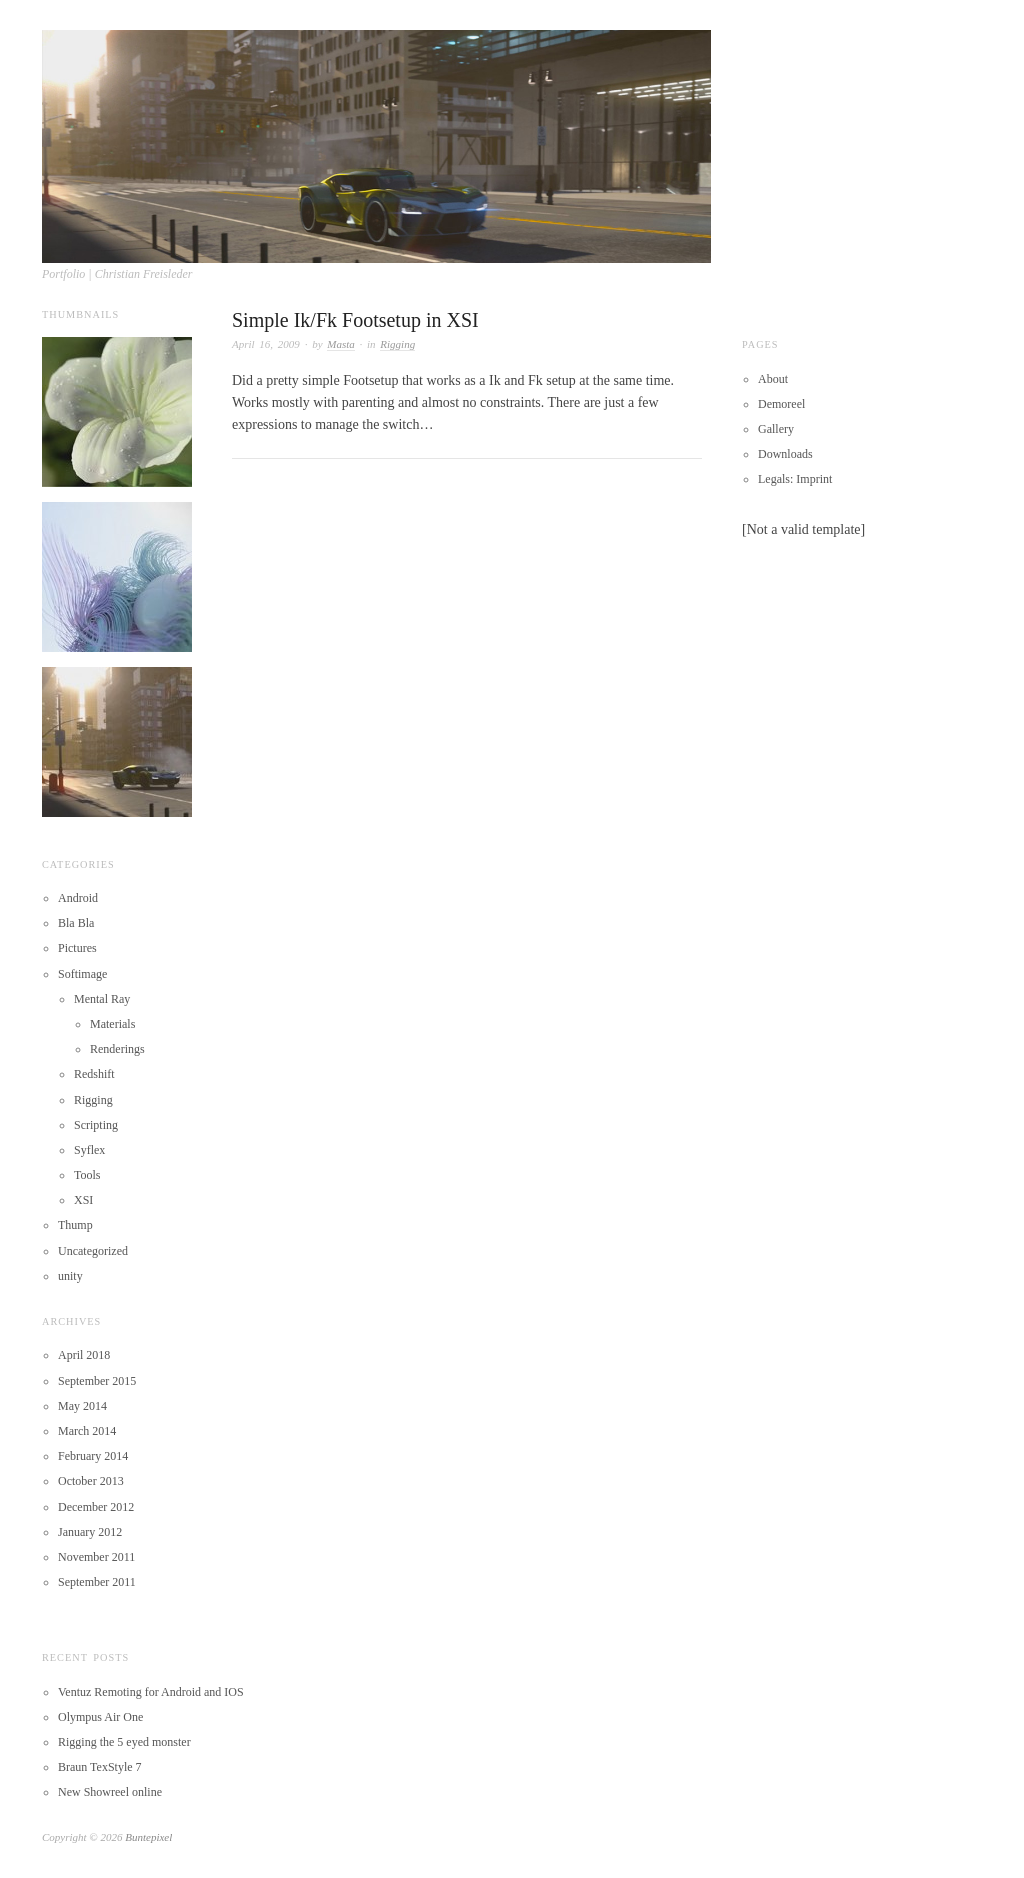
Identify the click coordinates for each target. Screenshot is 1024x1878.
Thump (75, 1225)
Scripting (96, 1125)
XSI (83, 1200)
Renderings (117, 1049)
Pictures (77, 948)
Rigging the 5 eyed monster (124, 1742)
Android (78, 898)
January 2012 (90, 1532)
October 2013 (91, 1481)
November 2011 (96, 1557)
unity (70, 1276)
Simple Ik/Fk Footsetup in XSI (355, 320)
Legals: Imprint (795, 479)
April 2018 (84, 1355)
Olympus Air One (100, 1717)
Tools (87, 1175)
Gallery (776, 429)
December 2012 (96, 1507)
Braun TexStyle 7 (100, 1767)
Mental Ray (102, 999)
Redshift (94, 1074)
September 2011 (97, 1582)
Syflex (89, 1150)
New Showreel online (110, 1792)
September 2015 (97, 1381)
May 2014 (82, 1406)
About (773, 379)
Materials (112, 1024)
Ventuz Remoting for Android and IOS (151, 1692)
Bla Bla (76, 923)
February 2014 (93, 1456)
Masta (341, 344)
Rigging (397, 344)
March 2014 (87, 1431)
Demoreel (781, 404)
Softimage (82, 974)
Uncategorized (93, 1251)
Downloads (785, 454)
